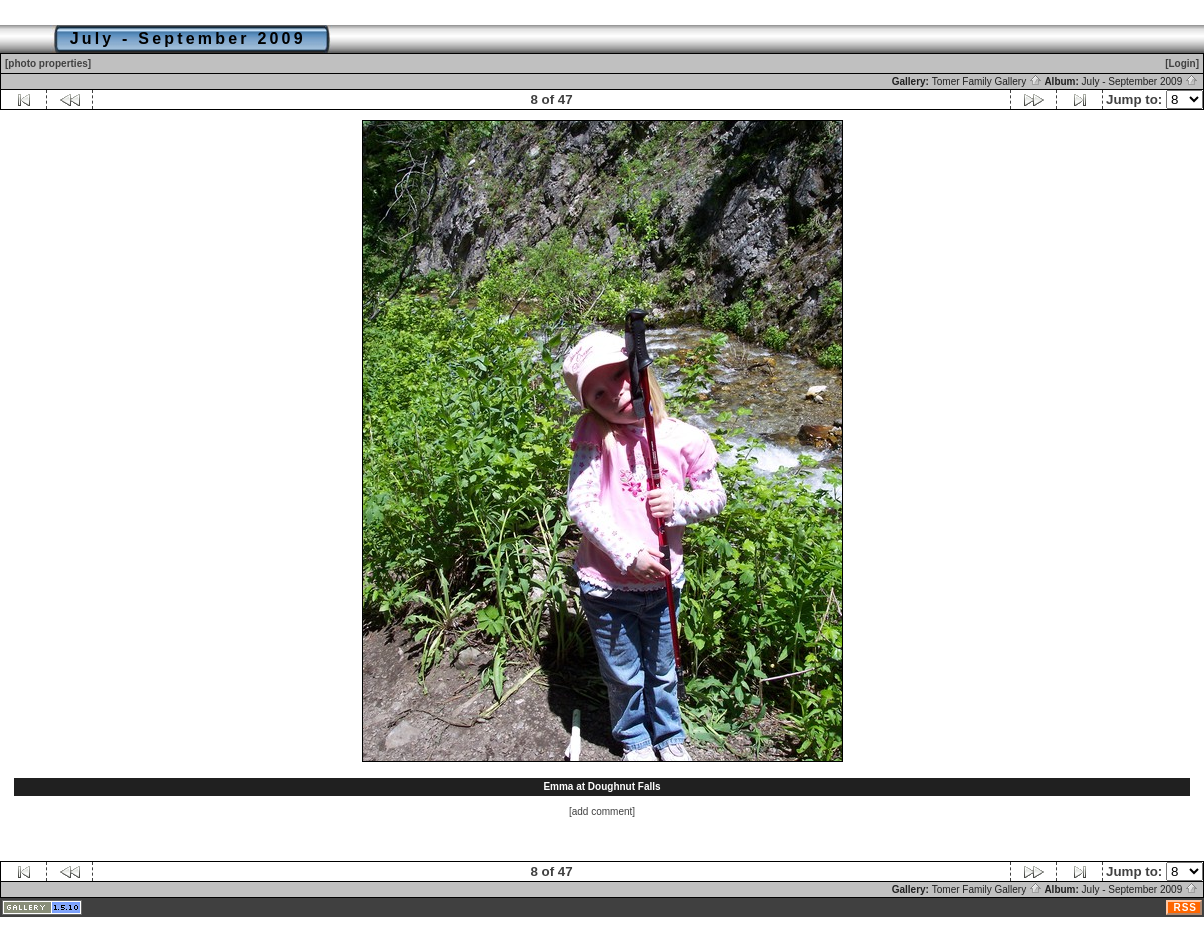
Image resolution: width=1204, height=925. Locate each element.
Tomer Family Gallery (987, 81)
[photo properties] (48, 63)
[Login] (1182, 63)
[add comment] (602, 811)
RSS (1185, 907)
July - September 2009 (1140, 81)
